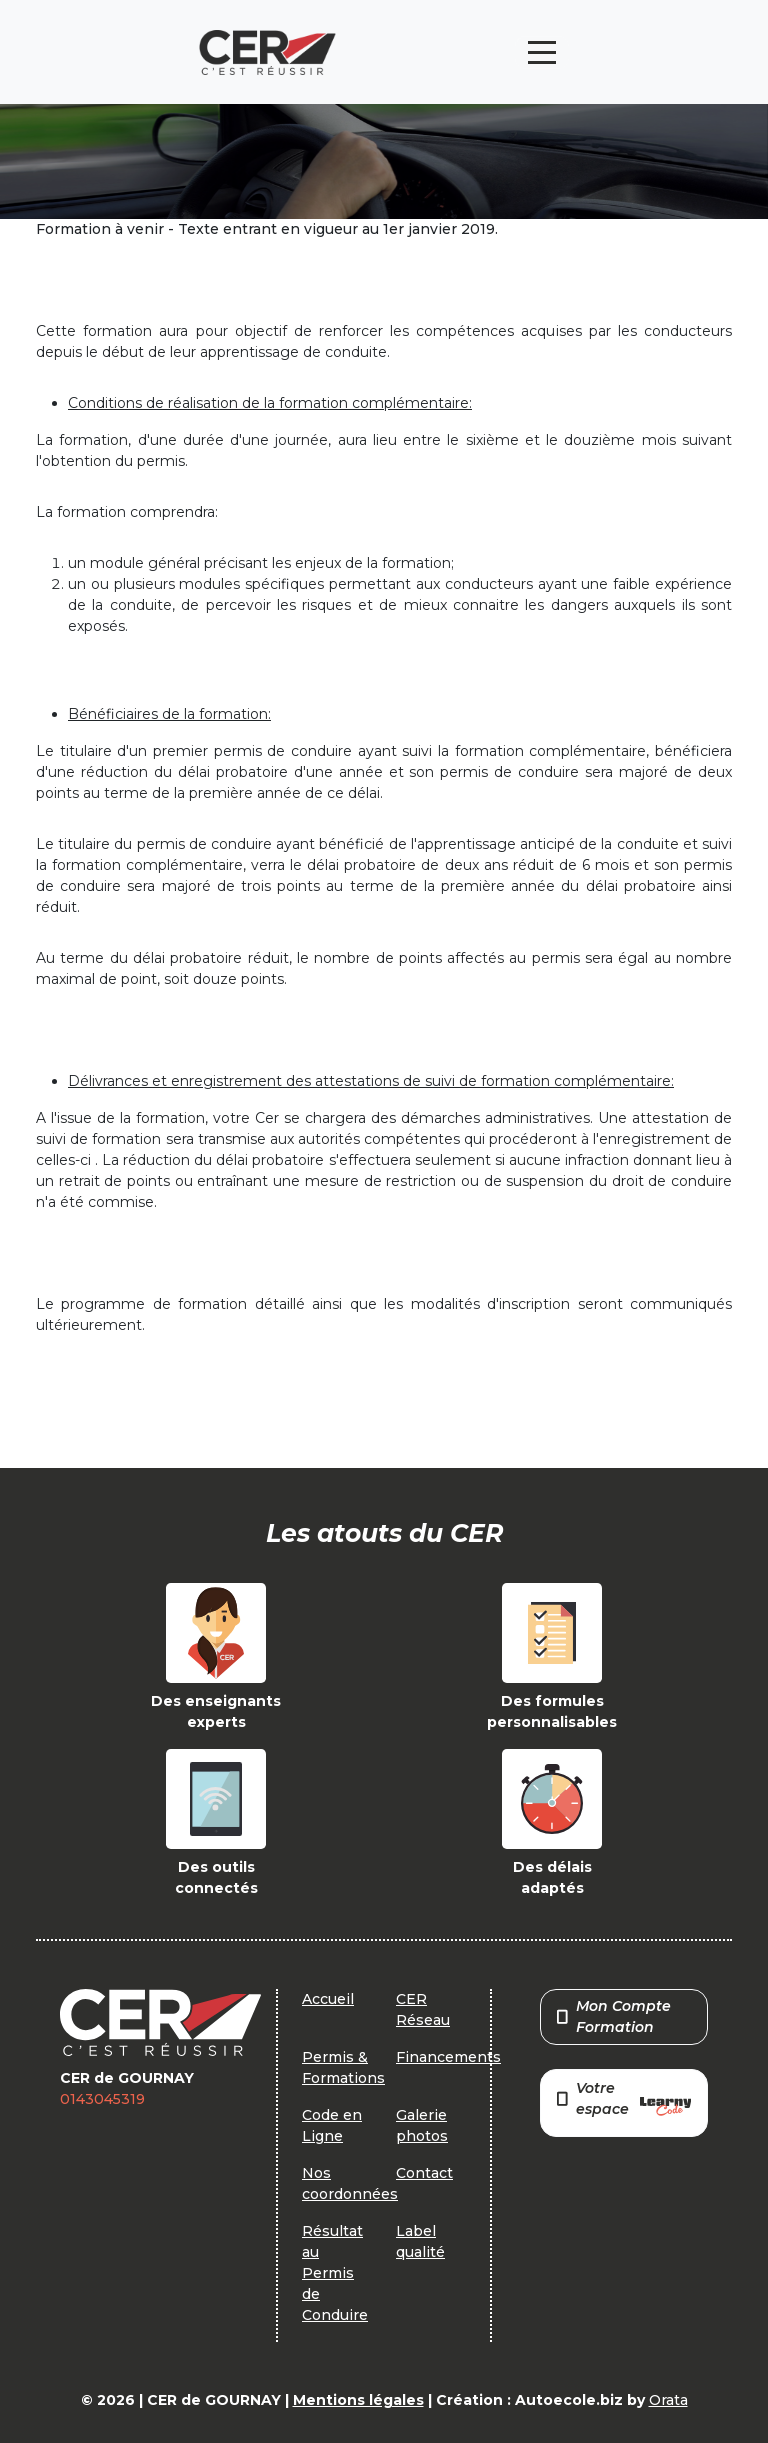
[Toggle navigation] (542, 52)
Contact (424, 2173)
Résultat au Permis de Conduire (335, 2273)
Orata (668, 2400)
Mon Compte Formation (614, 2016)
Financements (448, 2057)
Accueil (328, 1999)
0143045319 (102, 2099)
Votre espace (624, 2100)
